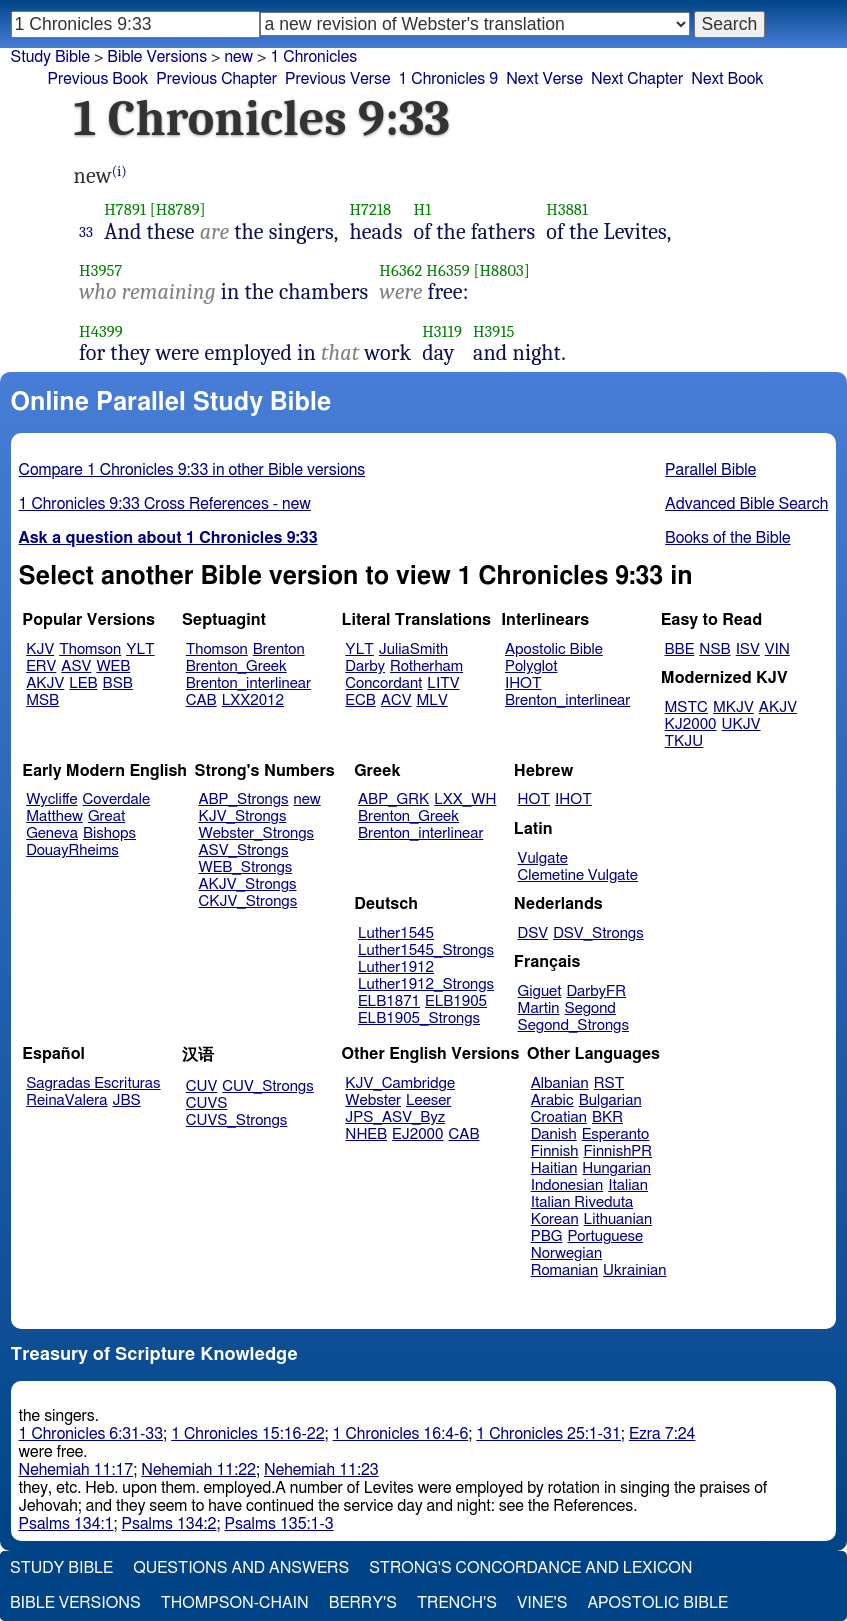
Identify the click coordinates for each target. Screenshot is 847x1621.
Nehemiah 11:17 (76, 1470)
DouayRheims (72, 850)
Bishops (109, 833)
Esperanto (616, 1134)
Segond (590, 1008)
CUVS (207, 1103)
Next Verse (544, 79)
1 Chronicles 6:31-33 (91, 1434)
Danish (554, 1134)
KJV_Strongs (242, 816)
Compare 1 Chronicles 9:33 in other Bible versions (192, 470)
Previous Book (98, 79)
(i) (119, 171)
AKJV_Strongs (247, 884)
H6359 (447, 270)
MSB (42, 700)
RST (609, 1083)
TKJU (684, 741)
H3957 (100, 270)
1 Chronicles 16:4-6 (401, 1434)
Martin (539, 1008)
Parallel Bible (710, 470)
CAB (201, 700)
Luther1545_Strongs (426, 950)
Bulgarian (610, 1100)
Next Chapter (637, 79)
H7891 (125, 209)
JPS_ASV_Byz (395, 1117)
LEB (83, 683)
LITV (443, 683)
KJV (40, 649)
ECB (360, 700)
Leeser (428, 1100)
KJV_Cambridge (400, 1083)
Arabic (552, 1100)
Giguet (540, 991)
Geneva (52, 833)
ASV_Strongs (243, 850)
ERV (41, 666)
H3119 (442, 331)
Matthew (54, 816)
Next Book (727, 79)
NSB (714, 649)
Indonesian (567, 1185)
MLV (431, 700)
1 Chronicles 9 (448, 79)
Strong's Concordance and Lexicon (530, 1568)
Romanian (564, 1270)
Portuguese (605, 1236)
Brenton (279, 649)
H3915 (494, 331)
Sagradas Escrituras (93, 1083)
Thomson (90, 649)
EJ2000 (417, 1134)
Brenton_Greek (236, 666)
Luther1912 (396, 967)
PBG (547, 1236)
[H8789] (178, 209)
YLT (140, 649)
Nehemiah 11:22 (198, 1470)
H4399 (101, 331)
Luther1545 (396, 933)
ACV (396, 700)
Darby (365, 666)
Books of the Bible (728, 538)
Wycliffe (51, 799)
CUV (202, 1086)
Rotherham (426, 666)
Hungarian (616, 1168)
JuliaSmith (413, 649)
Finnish (555, 1151)
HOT (534, 799)
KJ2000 (691, 724)
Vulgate (543, 858)
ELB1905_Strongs (419, 1018)
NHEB (366, 1134)
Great (106, 816)
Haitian (554, 1168)
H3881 (567, 209)
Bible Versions (157, 57)
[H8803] (502, 270)
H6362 (400, 270)
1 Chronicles (313, 57)
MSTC (686, 707)
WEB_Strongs (245, 867)
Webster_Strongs (256, 833)
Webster (373, 1100)
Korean (555, 1219)
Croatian (559, 1117)
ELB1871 (389, 1001)
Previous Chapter (216, 79)
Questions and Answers (241, 1568)
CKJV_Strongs (247, 901)
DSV (533, 933)
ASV (76, 666)
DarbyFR (596, 991)
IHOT (523, 683)
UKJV (741, 724)
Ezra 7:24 (662, 1434)
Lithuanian (618, 1219)
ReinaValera (66, 1100)
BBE (680, 649)
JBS (126, 1100)
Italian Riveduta (582, 1202)
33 (86, 232)
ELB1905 (456, 1001)
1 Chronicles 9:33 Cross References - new (165, 504)
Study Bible (50, 57)
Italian (628, 1185)
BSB (118, 683)
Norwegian (566, 1253)
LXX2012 (253, 700)
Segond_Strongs (573, 1025)
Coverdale (117, 799)
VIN (777, 649)
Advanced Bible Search (746, 504)
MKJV (733, 707)
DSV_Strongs (598, 933)
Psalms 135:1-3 (279, 1524)
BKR (607, 1117)
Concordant (383, 683)
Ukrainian (634, 1270)
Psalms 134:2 (169, 1524)
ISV (748, 649)
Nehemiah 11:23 (321, 1470)
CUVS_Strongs (237, 1120)
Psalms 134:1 (66, 1524)
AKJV (45, 683)
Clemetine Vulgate (578, 875)
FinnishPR (618, 1151)
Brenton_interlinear (248, 683)
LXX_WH (465, 799)
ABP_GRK (393, 799)
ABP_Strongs (243, 799)
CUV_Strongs (267, 1086)
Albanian (560, 1083)
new (307, 799)
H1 (422, 209)
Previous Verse (337, 79)
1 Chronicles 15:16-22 (247, 1434)
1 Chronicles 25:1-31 (548, 1434)
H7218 (370, 209)
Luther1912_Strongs (426, 984)
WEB (113, 666)
